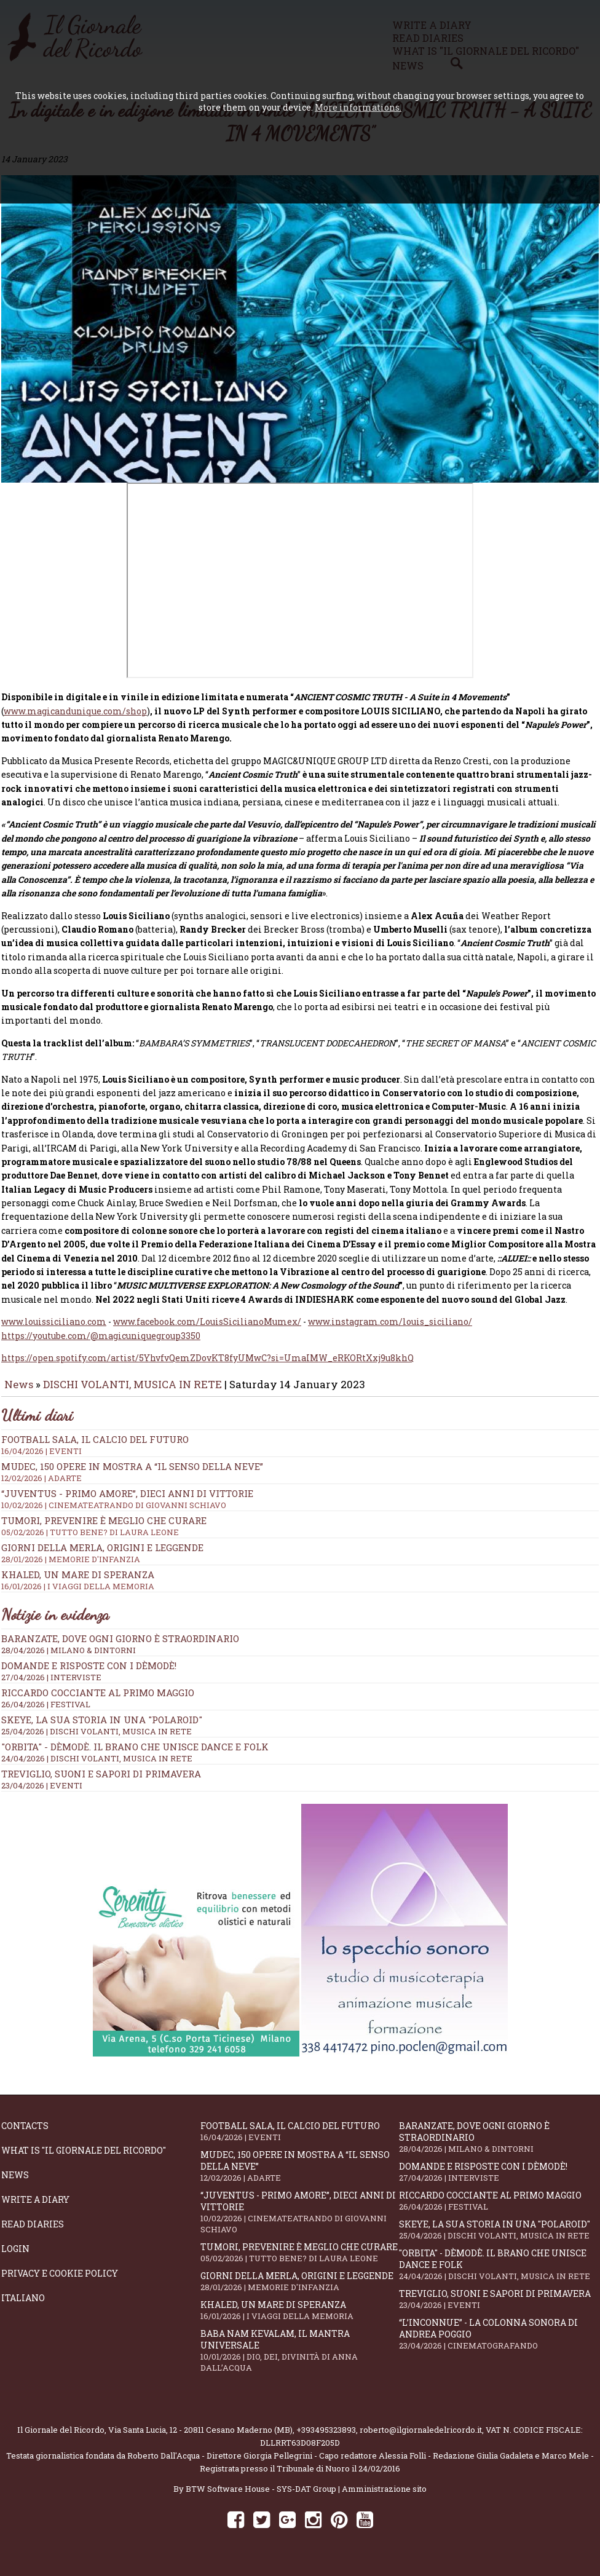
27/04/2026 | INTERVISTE (51, 1685)
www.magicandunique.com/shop (75, 719)
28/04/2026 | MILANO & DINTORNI (68, 1658)
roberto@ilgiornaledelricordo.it (421, 2438)
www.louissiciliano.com (53, 1330)
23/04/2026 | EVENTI (41, 1794)
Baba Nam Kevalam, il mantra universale (300, 2359)
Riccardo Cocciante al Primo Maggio (97, 1701)
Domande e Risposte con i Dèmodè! (88, 1674)
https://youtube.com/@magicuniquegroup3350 (100, 1344)
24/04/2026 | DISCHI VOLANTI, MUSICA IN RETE (96, 1766)
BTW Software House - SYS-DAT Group (261, 2497)
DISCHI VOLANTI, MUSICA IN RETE (132, 1393)
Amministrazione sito (384, 2497)
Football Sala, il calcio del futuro (300, 2139)
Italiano (23, 2306)
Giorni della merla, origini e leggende (300, 2289)
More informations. (358, 107)
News (18, 1393)
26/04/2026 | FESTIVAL (45, 1712)
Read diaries (32, 2232)
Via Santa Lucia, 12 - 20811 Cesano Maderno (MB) (200, 2438)
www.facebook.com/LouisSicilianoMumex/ (207, 1330)
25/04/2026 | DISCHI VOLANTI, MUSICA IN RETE (96, 1739)
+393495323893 (326, 2438)
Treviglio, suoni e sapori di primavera (101, 1782)
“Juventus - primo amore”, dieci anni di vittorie (300, 2220)
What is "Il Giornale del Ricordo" (83, 2159)
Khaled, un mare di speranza (300, 2318)
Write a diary (35, 2208)
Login (15, 2257)
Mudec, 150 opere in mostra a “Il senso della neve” (300, 2174)
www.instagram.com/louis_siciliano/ (390, 1330)
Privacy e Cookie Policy (59, 2282)
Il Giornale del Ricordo (61, 2438)
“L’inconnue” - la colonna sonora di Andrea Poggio (498, 2342)
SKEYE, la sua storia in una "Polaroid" (101, 1728)
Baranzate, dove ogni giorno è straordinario (120, 1647)
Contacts (25, 2134)
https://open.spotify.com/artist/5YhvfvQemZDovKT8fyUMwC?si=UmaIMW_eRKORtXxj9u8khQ (207, 1366)
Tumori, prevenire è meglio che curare (300, 2261)
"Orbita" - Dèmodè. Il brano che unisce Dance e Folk (135, 1755)
